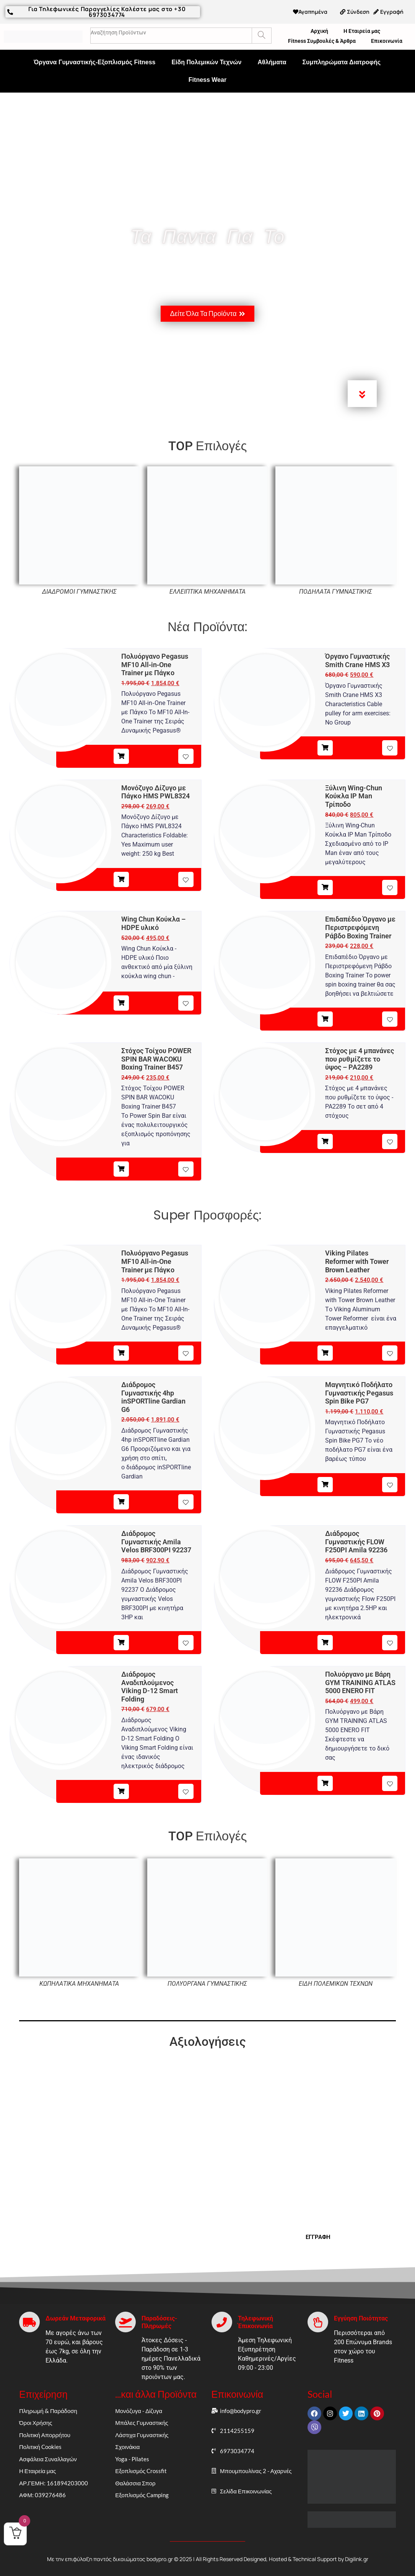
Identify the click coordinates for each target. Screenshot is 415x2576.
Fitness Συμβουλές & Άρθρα (322, 41)
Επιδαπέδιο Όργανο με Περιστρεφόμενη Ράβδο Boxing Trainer (360, 927)
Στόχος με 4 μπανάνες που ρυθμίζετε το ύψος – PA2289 (359, 1059)
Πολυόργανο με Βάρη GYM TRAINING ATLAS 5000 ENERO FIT (360, 1682)
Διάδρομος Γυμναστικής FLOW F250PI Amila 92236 (356, 1541)
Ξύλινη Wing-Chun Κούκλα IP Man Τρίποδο (353, 796)
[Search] (261, 35)
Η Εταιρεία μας (361, 31)
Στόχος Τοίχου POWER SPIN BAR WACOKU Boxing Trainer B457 (156, 1059)
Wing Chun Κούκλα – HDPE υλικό (153, 923)
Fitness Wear (207, 80)
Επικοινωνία (386, 41)
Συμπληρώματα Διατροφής (342, 62)
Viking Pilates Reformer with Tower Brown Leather (357, 1261)
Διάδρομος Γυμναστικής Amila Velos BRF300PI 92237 (156, 1541)
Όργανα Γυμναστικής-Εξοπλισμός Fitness (95, 62)
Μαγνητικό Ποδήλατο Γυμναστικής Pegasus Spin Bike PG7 (359, 1393)
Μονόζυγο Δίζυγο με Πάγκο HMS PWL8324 (155, 792)
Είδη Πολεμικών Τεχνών (206, 62)
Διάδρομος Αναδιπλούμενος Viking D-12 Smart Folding (149, 1686)
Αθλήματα (271, 62)
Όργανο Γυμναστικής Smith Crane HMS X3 (357, 660)
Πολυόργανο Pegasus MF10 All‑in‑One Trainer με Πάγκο (154, 664)
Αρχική (319, 31)
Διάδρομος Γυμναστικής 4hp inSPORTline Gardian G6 (153, 1397)
